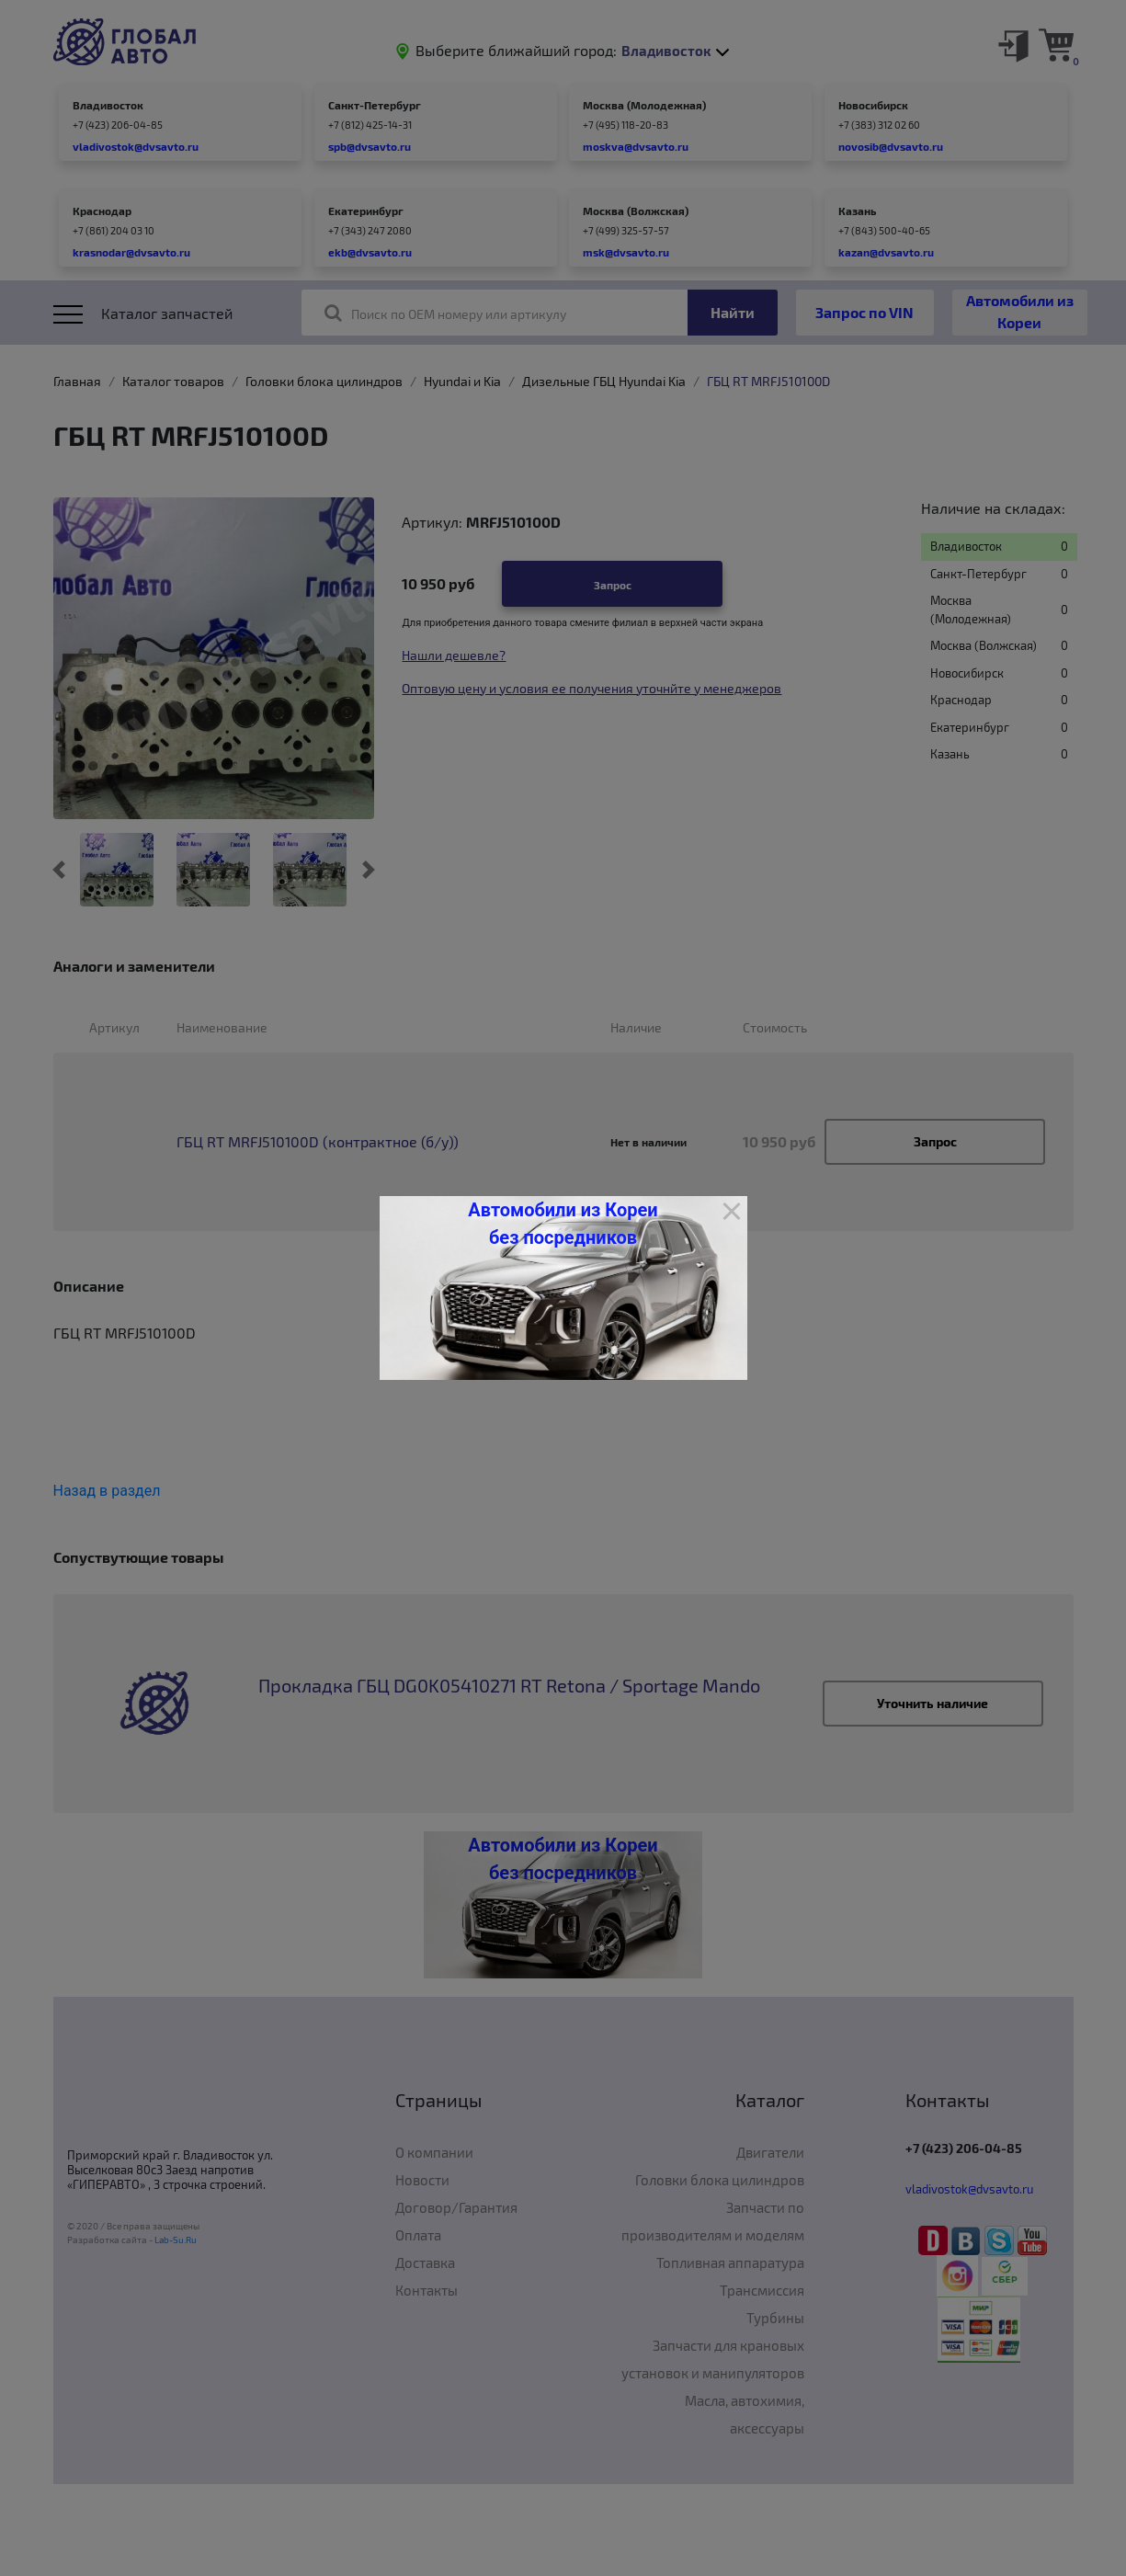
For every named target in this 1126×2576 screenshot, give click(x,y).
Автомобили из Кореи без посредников (562, 1223)
